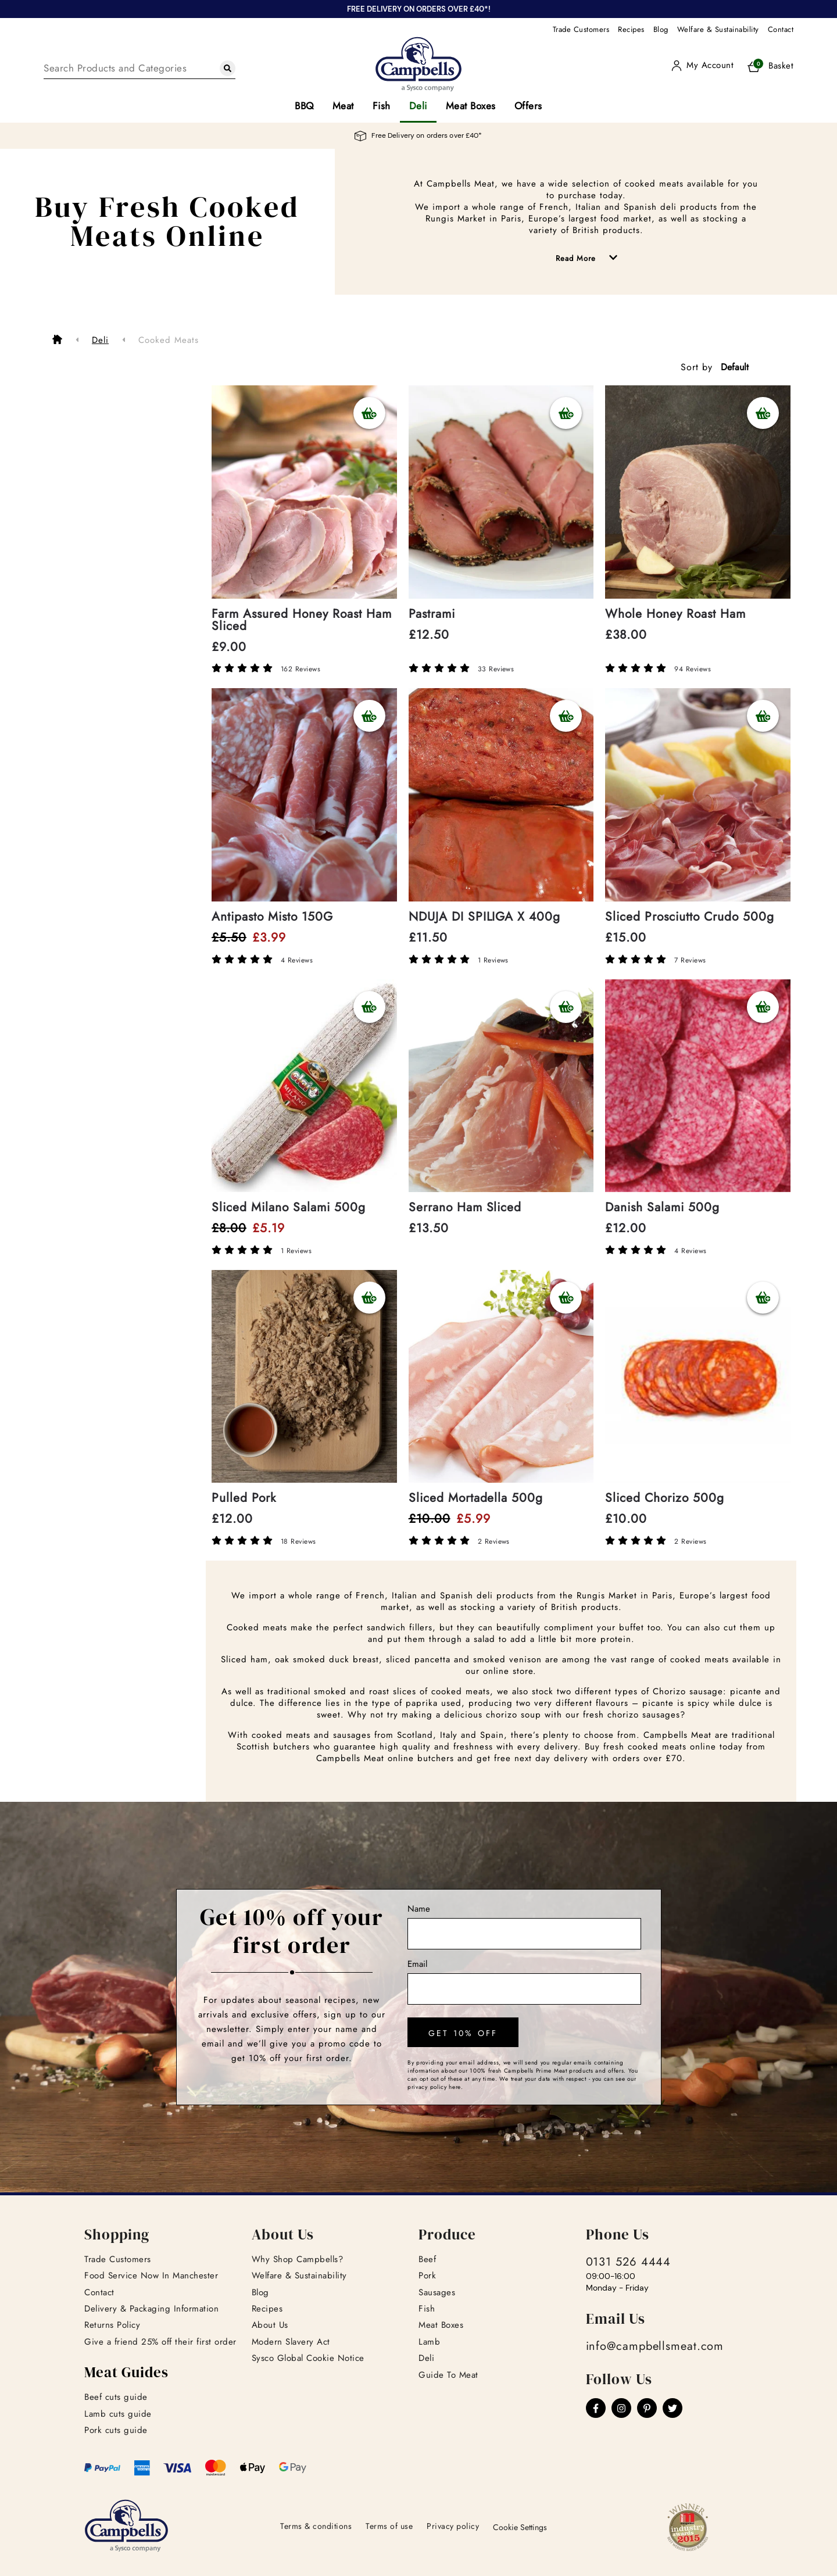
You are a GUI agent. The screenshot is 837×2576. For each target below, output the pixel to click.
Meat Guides (126, 2372)
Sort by (697, 367)
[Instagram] (621, 2409)
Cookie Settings (520, 2527)
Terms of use (389, 2526)
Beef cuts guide (116, 2397)
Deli (418, 106)
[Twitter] (672, 2409)
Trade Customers (581, 29)
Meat (343, 106)
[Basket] (766, 66)
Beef (427, 2259)
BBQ (304, 106)
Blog (660, 29)
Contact (781, 29)
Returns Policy (112, 2325)
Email (417, 1964)
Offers (528, 106)
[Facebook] (596, 2409)
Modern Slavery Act (291, 2341)
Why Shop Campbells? (298, 2259)
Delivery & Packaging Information (151, 2308)
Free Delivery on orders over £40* (418, 135)
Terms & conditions (316, 2526)
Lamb (429, 2341)
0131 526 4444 (628, 2261)
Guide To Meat (448, 2375)
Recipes (631, 29)
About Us (270, 2325)
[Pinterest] (647, 2409)
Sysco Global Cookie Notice (308, 2358)
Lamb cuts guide (118, 2413)
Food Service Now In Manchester (151, 2275)
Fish (382, 106)
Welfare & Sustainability (718, 29)
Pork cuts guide (116, 2430)
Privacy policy (453, 2526)
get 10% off (463, 2033)
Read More (596, 259)
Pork (427, 2275)
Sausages (437, 2292)
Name (418, 1909)
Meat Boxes (471, 106)
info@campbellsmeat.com (655, 2346)
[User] (702, 65)
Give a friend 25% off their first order (160, 2341)
